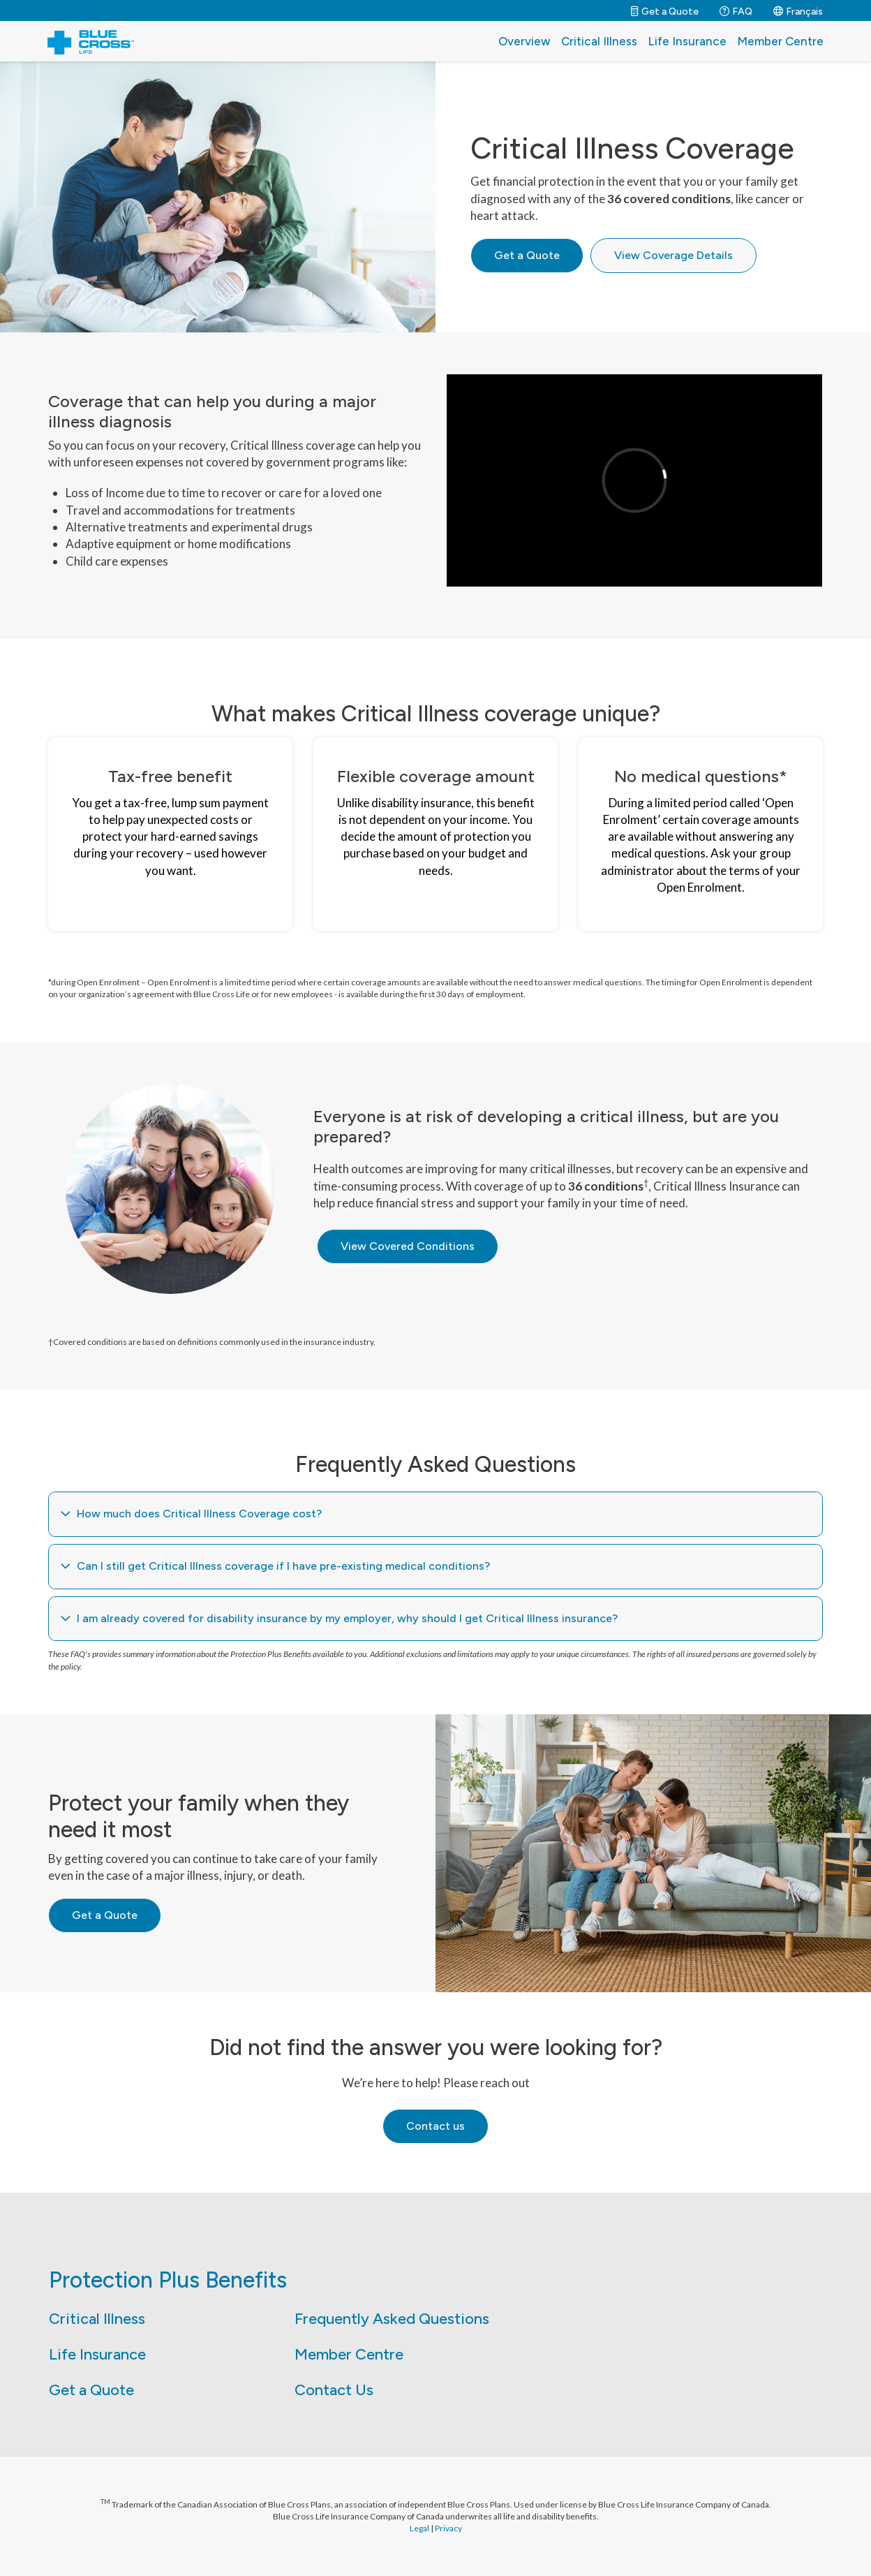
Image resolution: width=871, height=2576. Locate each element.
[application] (634, 480)
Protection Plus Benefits (168, 2280)
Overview (524, 41)
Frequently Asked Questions (392, 2318)
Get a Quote (91, 2389)
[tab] (435, 1514)
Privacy (448, 2528)
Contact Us (334, 2389)
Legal (419, 2528)
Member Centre (780, 41)
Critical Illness (599, 41)
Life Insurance (687, 41)
